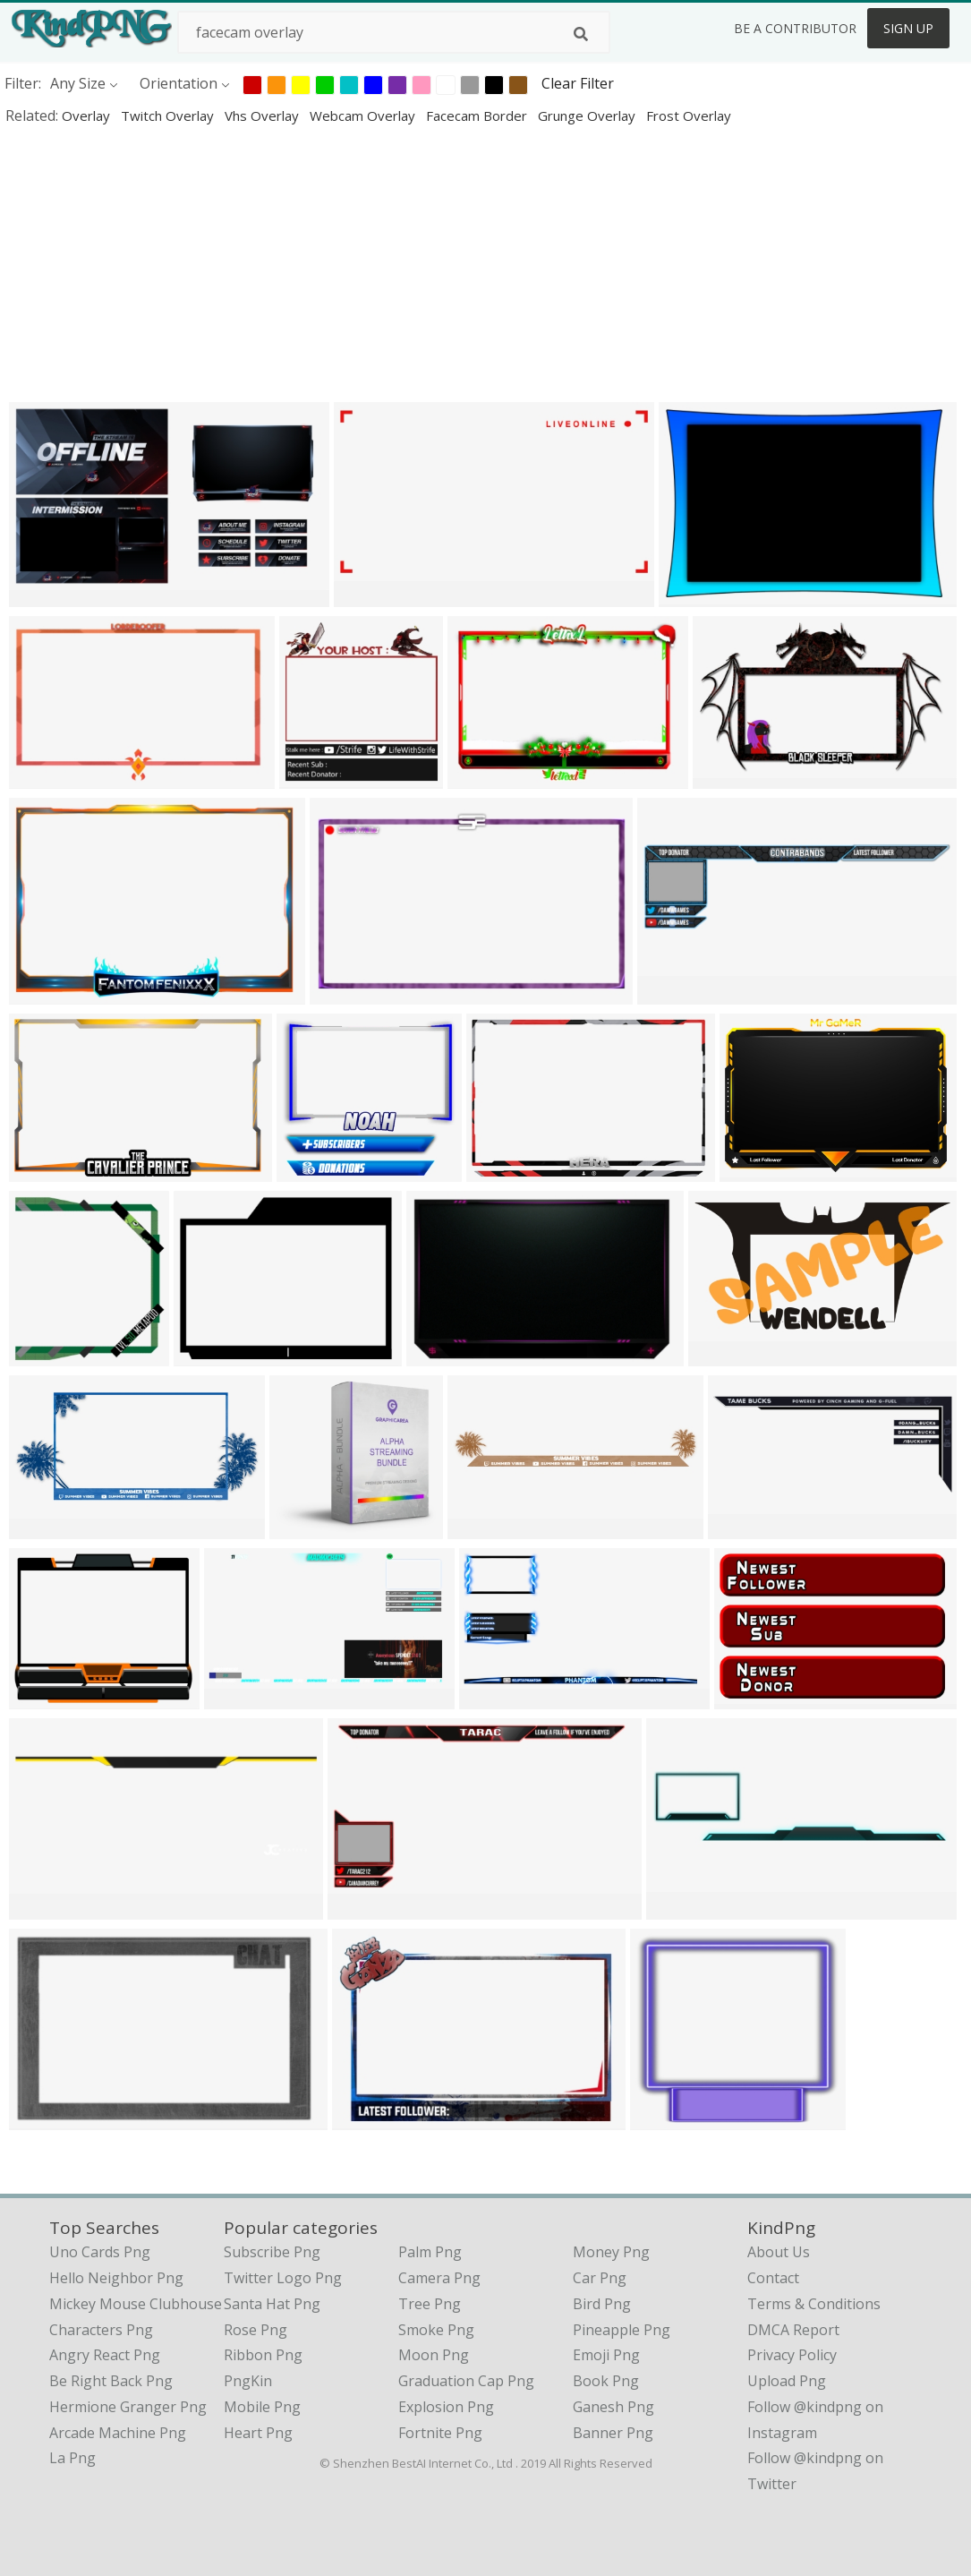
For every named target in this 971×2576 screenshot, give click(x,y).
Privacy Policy (792, 2355)
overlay (88, 115)
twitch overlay (169, 115)
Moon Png (433, 2355)
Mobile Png (262, 2407)
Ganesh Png (613, 2407)
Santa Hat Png (272, 2304)
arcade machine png (117, 2433)
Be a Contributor (795, 28)
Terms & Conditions (814, 2304)
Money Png (611, 2252)
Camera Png (439, 2278)
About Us (778, 2252)
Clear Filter (577, 83)
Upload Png (786, 2381)
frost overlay (688, 115)
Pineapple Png (621, 2330)
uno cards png (99, 2252)
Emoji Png (606, 2355)
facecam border (478, 115)
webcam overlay (364, 115)
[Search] (581, 34)
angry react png (104, 2355)
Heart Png (258, 2433)
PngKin (248, 2381)
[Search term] (393, 32)
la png (72, 2458)
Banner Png (613, 2433)
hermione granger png (128, 2407)
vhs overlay (263, 115)
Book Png (606, 2381)
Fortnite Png (440, 2433)
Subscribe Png (272, 2252)
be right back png (111, 2381)
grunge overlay (588, 115)
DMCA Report (793, 2330)
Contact (773, 2278)
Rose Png (255, 2330)
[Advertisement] (485, 263)
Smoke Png (436, 2330)
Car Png (599, 2278)
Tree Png (429, 2304)
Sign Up (908, 28)
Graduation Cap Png (466, 2381)
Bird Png (602, 2304)
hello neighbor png (116, 2278)
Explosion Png (446, 2407)
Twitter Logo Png (283, 2278)
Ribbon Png (263, 2355)
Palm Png (430, 2252)
